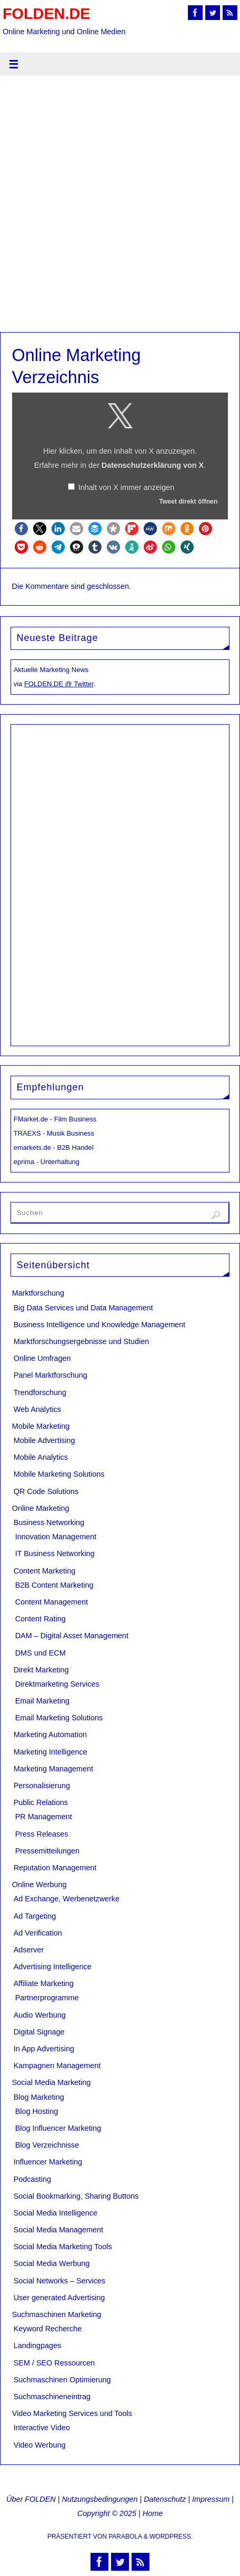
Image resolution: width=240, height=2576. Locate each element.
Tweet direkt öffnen (188, 501)
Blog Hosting (36, 2111)
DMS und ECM (40, 1653)
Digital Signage (39, 2032)
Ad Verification (38, 1933)
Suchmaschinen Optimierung (62, 2379)
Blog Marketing (39, 2097)
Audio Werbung (40, 2015)
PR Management (43, 1816)
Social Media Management (58, 2230)
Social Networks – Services (59, 2281)
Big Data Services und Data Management (83, 1308)
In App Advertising (44, 2048)
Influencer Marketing (48, 2162)
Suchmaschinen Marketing (57, 2314)
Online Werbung (39, 1884)
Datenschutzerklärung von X (153, 465)
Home (153, 2513)
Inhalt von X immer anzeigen (126, 487)
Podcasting (32, 2179)
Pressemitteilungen (47, 1851)
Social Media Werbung (52, 2263)
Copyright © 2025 (106, 2513)
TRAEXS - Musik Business (54, 1133)
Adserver (29, 1950)
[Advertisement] (120, 207)
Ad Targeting (35, 1916)
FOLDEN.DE (46, 13)
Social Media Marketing (51, 2082)
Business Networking (49, 1522)
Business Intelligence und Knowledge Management (99, 1324)
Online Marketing (40, 1508)
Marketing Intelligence (50, 1752)
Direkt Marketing (41, 1670)
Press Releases (41, 1834)
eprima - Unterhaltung (46, 1162)
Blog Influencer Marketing (58, 2128)
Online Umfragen (42, 1358)
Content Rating (40, 1619)
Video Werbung (40, 2445)
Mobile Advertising (44, 1440)
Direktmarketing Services (57, 1684)
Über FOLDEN (31, 2499)
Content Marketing (45, 1571)
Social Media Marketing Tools (63, 2246)
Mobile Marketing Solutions (59, 1474)
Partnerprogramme (47, 1997)
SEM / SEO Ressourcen (54, 2363)
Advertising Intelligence (53, 1966)
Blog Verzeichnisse (47, 2145)
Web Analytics (37, 1409)
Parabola (125, 2536)
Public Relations (41, 1802)
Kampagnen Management (57, 2065)
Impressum (210, 2499)
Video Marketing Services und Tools (72, 2413)
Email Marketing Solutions (59, 1717)
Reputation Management (55, 1867)
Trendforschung (40, 1392)
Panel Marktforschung (50, 1375)
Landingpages (37, 2345)
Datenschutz (165, 2499)
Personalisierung (42, 1785)
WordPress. (171, 2536)
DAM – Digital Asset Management (71, 1635)
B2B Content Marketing (54, 1585)
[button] (21, 528)
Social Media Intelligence (55, 2213)
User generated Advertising (59, 2297)
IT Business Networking (55, 1553)
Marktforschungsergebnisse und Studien (81, 1341)
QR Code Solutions (46, 1491)
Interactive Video (42, 2427)
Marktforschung (38, 1293)
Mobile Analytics (41, 1457)
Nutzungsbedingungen (99, 2499)
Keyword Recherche (48, 2328)
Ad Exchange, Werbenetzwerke (66, 1899)
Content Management (51, 1602)
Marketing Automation (50, 1734)
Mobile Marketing (41, 1426)
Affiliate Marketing (44, 1983)
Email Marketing (42, 1701)
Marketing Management (53, 1769)
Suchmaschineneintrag (52, 2396)
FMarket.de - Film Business (55, 1119)
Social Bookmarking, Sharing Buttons (76, 2196)
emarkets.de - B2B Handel (54, 1147)
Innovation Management (55, 1536)
